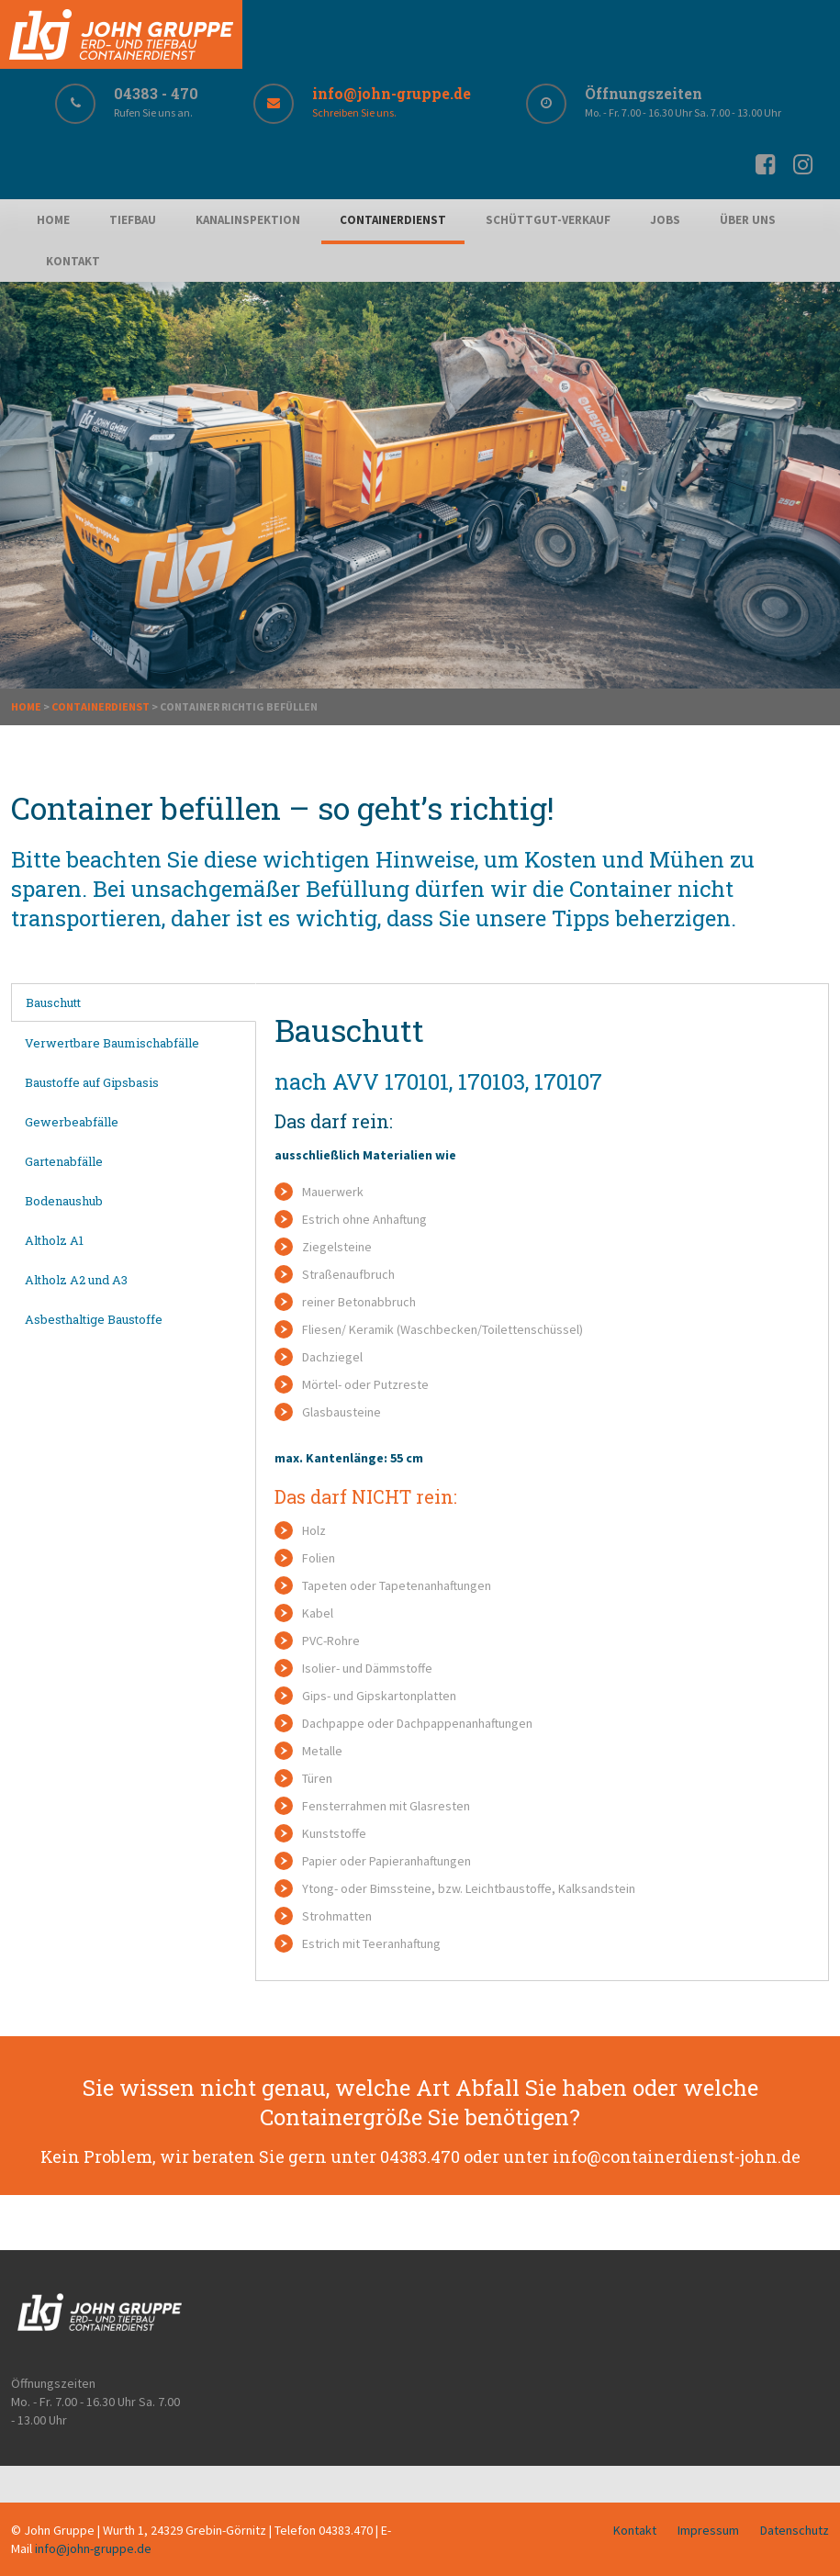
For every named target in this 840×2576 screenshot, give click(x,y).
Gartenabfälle (64, 1161)
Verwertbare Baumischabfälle (112, 1043)
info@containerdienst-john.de (677, 2156)
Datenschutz (794, 2530)
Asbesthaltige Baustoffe (93, 1319)
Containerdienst (393, 220)
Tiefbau (132, 220)
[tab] (133, 1002)
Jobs (665, 220)
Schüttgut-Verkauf (548, 220)
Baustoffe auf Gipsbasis (92, 1082)
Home (53, 220)
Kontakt (73, 261)
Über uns (748, 220)
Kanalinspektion (248, 220)
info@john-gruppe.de (93, 2548)
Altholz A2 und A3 (76, 1279)
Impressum (708, 2530)
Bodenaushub (64, 1201)
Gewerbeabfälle (71, 1122)
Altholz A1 (54, 1240)
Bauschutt (53, 1002)
